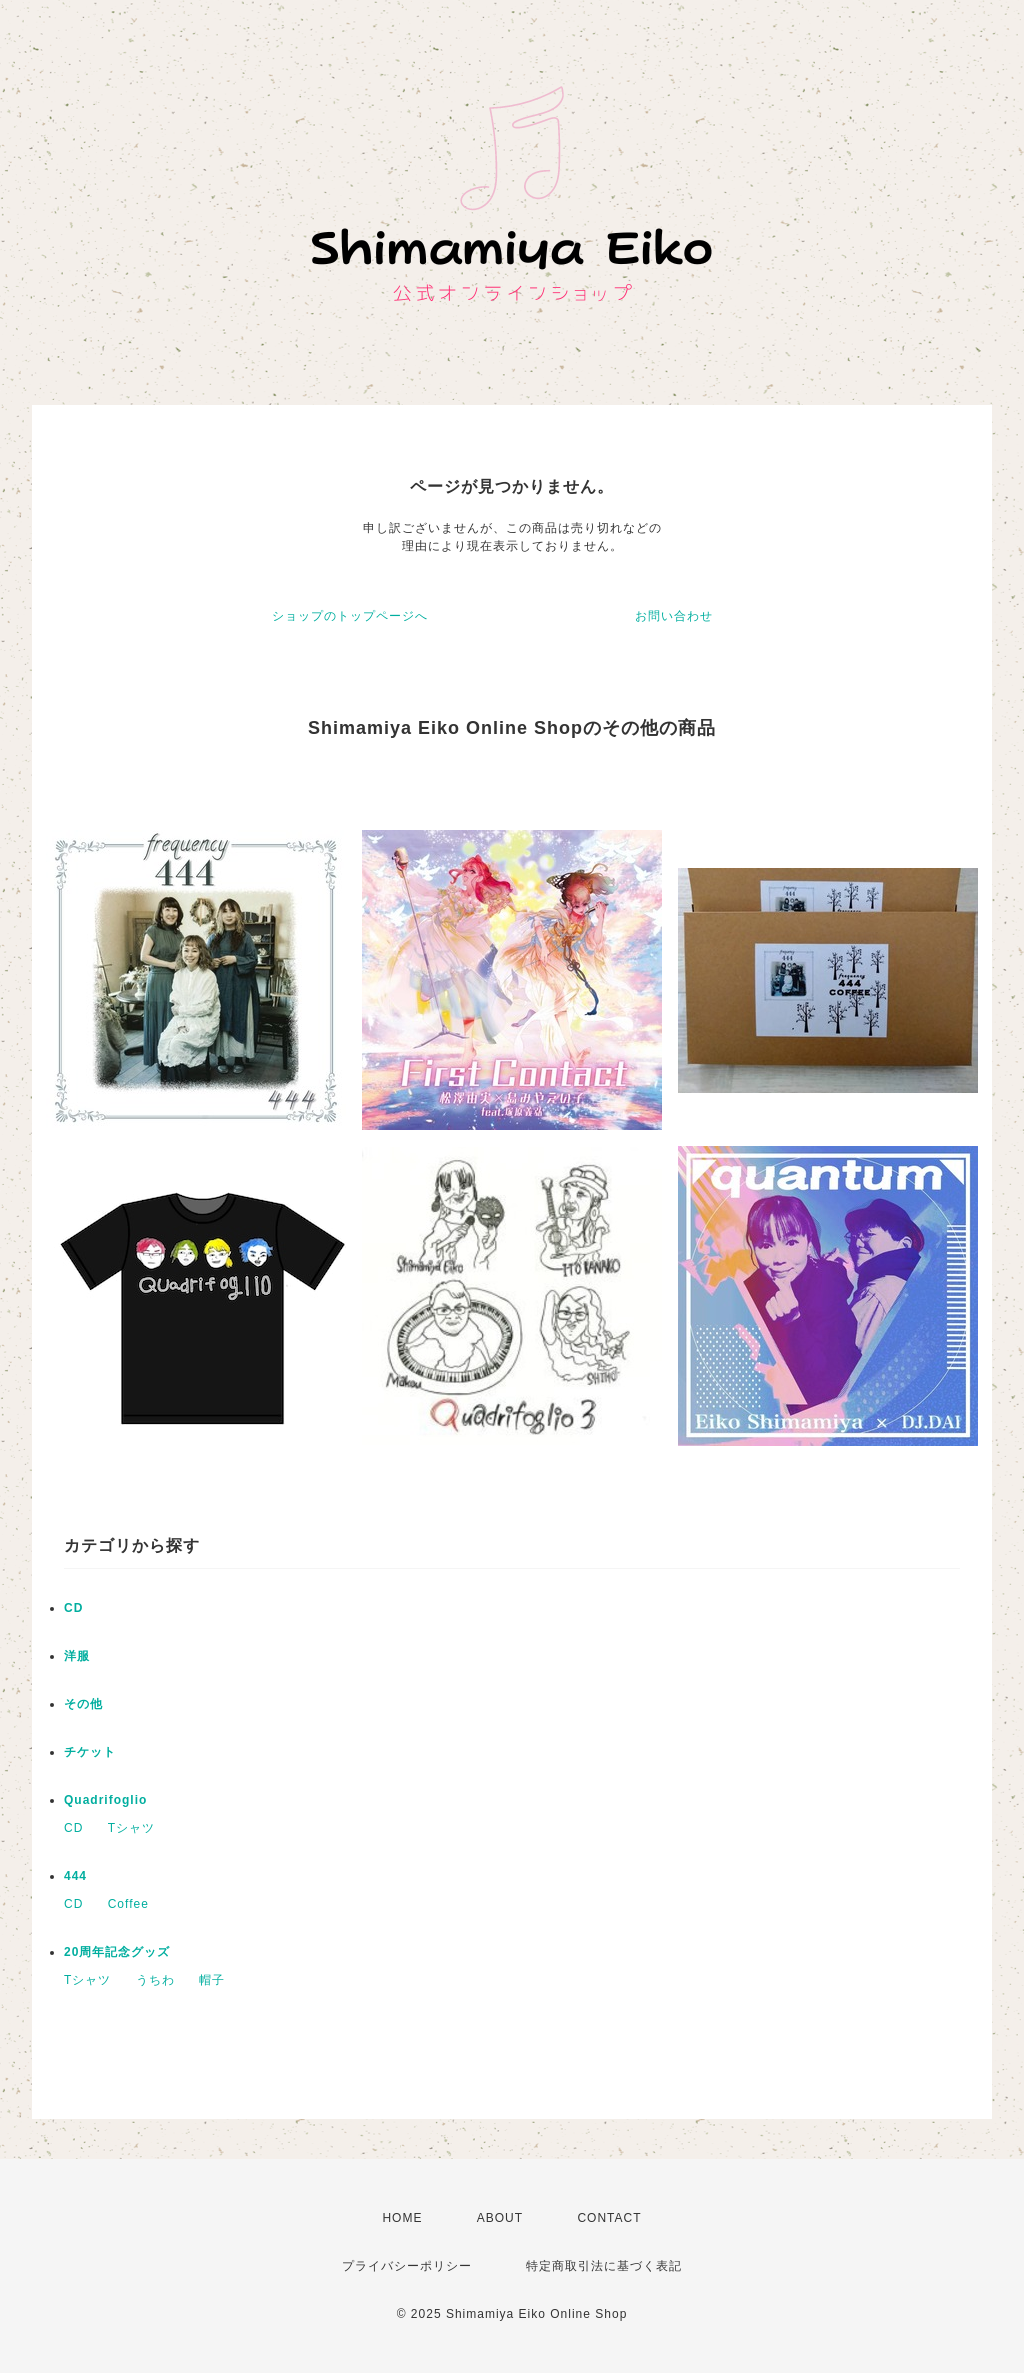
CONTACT (609, 2218)
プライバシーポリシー (407, 2266)
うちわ (155, 1980)
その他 (83, 1704)
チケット (90, 1752)
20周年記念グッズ (117, 1952)
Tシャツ (131, 1828)
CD (73, 1608)
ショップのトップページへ (350, 616)
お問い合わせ (674, 616)
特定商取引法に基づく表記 (604, 2266)
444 (75, 1876)
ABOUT (500, 2218)
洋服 (77, 1656)
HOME (402, 2218)
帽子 (212, 1980)
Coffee (128, 1904)
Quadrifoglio (105, 1800)
